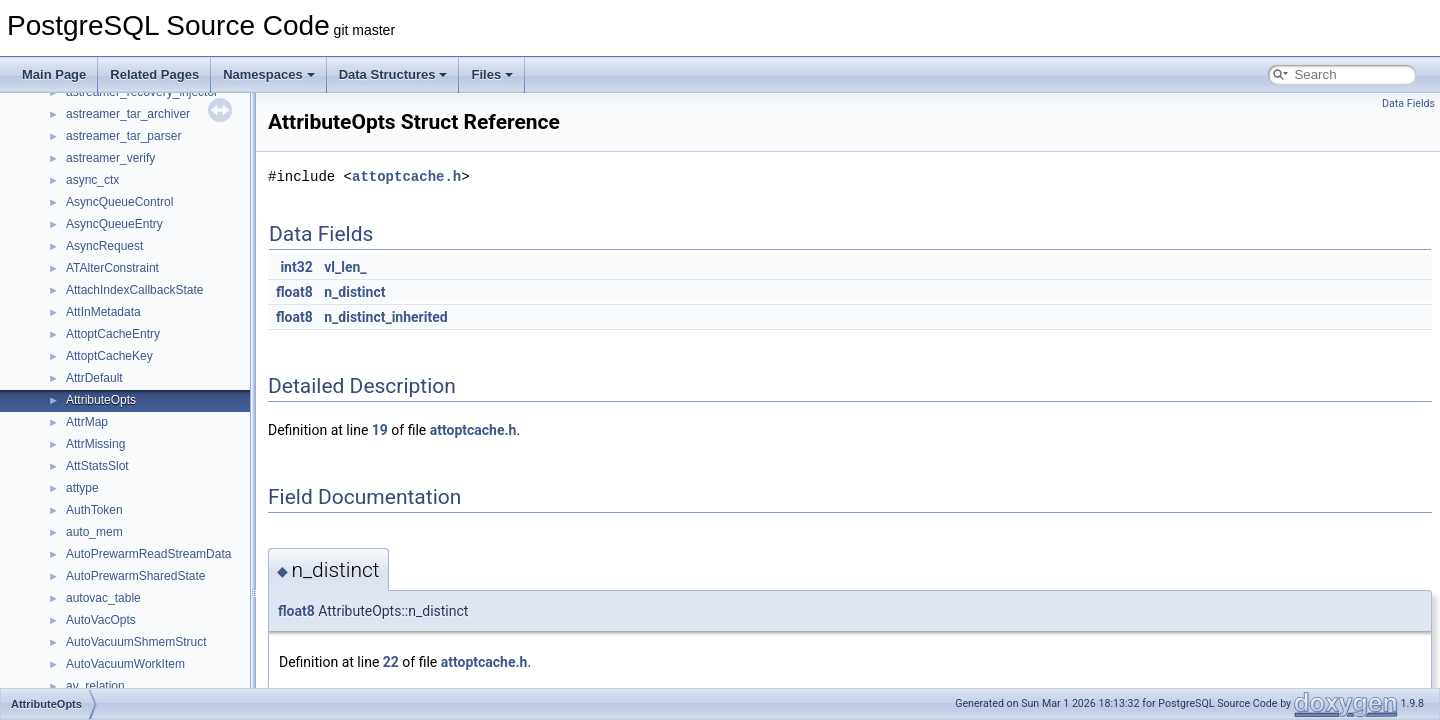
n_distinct (354, 292)
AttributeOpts (101, 400)
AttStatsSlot (97, 466)
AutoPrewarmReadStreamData (148, 554)
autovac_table (103, 598)
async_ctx (92, 180)
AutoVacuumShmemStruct (136, 642)
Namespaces (269, 74)
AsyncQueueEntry (114, 224)
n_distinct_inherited (385, 317)
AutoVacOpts (101, 620)
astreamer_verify (110, 158)
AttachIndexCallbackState (134, 290)
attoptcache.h (406, 176)
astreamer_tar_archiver (128, 114)
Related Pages (154, 74)
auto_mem (94, 532)
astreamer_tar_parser (123, 136)
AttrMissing (95, 444)
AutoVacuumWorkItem (125, 664)
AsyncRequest (104, 246)
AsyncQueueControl (119, 202)
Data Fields (1408, 103)
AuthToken (94, 510)
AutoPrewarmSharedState (135, 576)
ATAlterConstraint (112, 268)
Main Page (54, 74)
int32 (296, 267)
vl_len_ (345, 267)
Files (492, 74)
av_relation (95, 686)
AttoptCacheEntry (113, 334)
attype (82, 488)
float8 (294, 292)
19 (380, 430)
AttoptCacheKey (109, 356)
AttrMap (87, 422)
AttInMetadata (103, 312)
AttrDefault (94, 378)
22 (391, 662)
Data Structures (393, 74)
